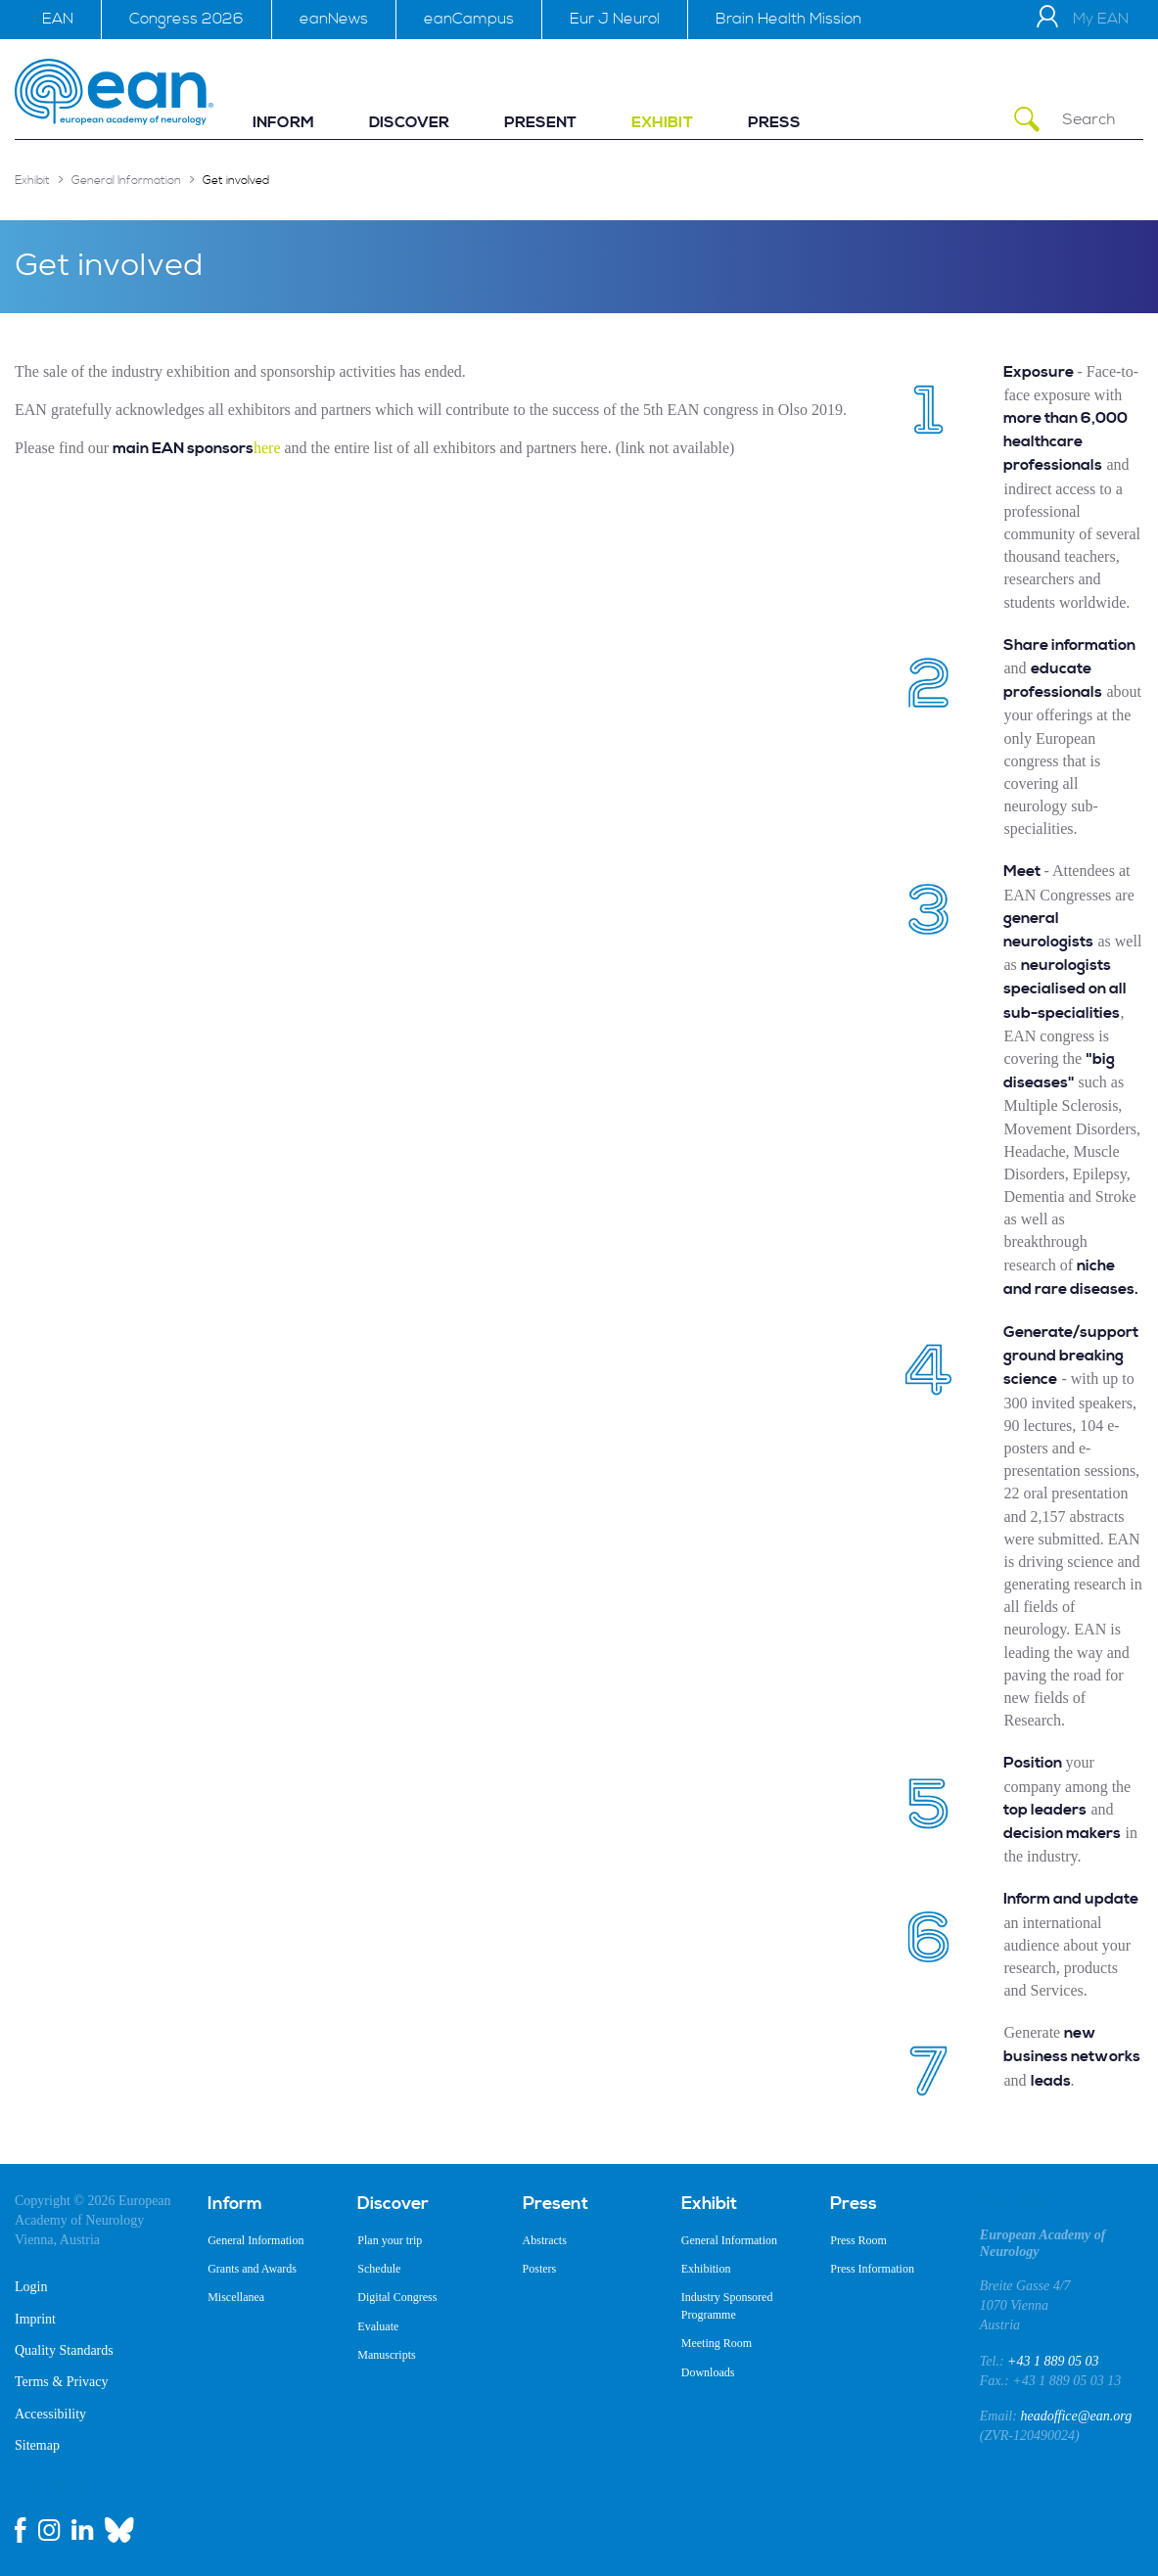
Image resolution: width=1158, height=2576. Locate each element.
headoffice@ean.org (1076, 2416)
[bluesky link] (119, 2530)
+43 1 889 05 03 (1052, 2361)
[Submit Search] (1026, 120)
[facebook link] (20, 2530)
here (267, 447)
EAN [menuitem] (57, 18)
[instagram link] (49, 2530)
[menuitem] (283, 123)
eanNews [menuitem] (334, 18)
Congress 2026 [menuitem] (186, 18)
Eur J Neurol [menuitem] (615, 18)
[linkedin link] (82, 2530)
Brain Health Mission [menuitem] (788, 18)
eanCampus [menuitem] (469, 18)
